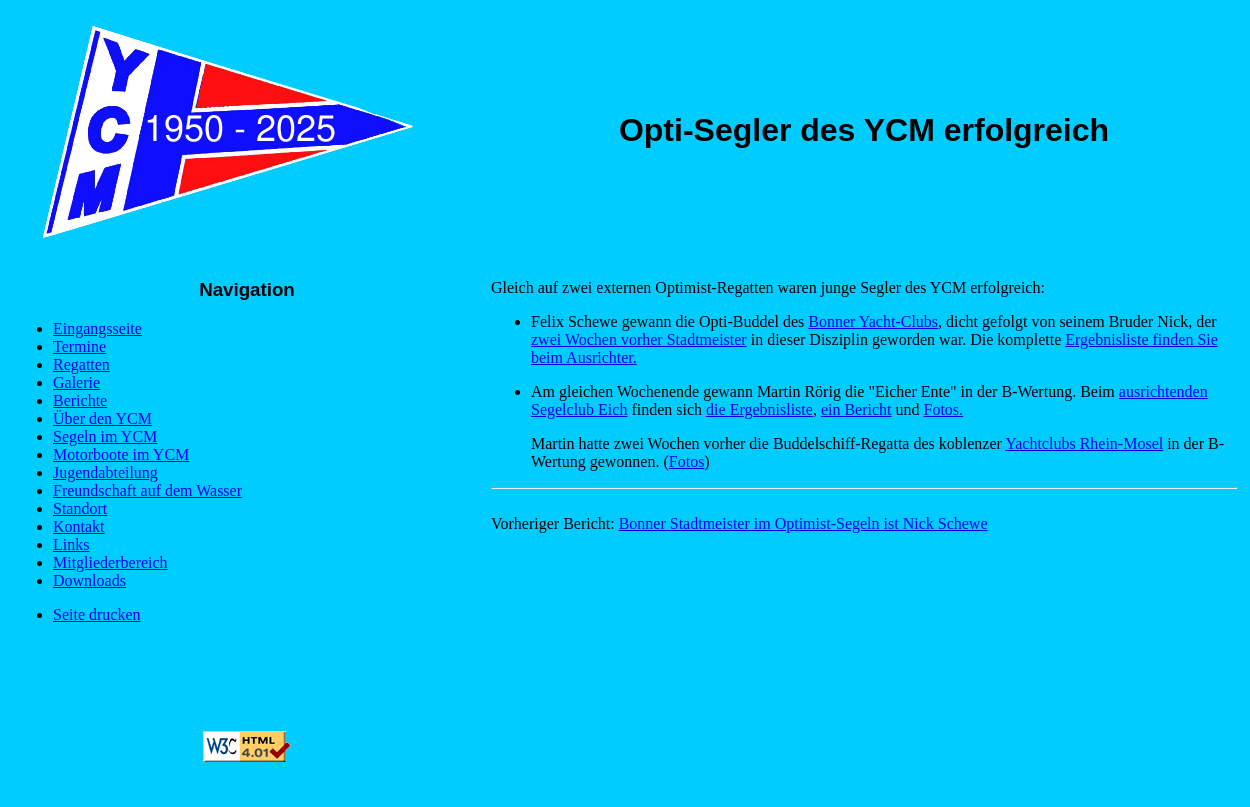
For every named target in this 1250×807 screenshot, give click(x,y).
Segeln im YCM (105, 436)
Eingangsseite (97, 328)
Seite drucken (97, 614)
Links (71, 544)
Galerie (76, 382)
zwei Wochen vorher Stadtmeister (639, 339)
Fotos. (944, 409)
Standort (80, 508)
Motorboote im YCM (121, 454)
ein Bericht (856, 409)
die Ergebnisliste (759, 409)
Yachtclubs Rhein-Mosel (1084, 443)
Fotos (687, 461)
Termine (79, 346)
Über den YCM (102, 418)
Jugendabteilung (105, 472)
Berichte (80, 400)
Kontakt (79, 526)
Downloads (89, 580)
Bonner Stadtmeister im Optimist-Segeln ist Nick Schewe (803, 523)
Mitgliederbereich (110, 562)
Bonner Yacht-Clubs (873, 321)
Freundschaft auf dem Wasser (147, 490)
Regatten (81, 364)
